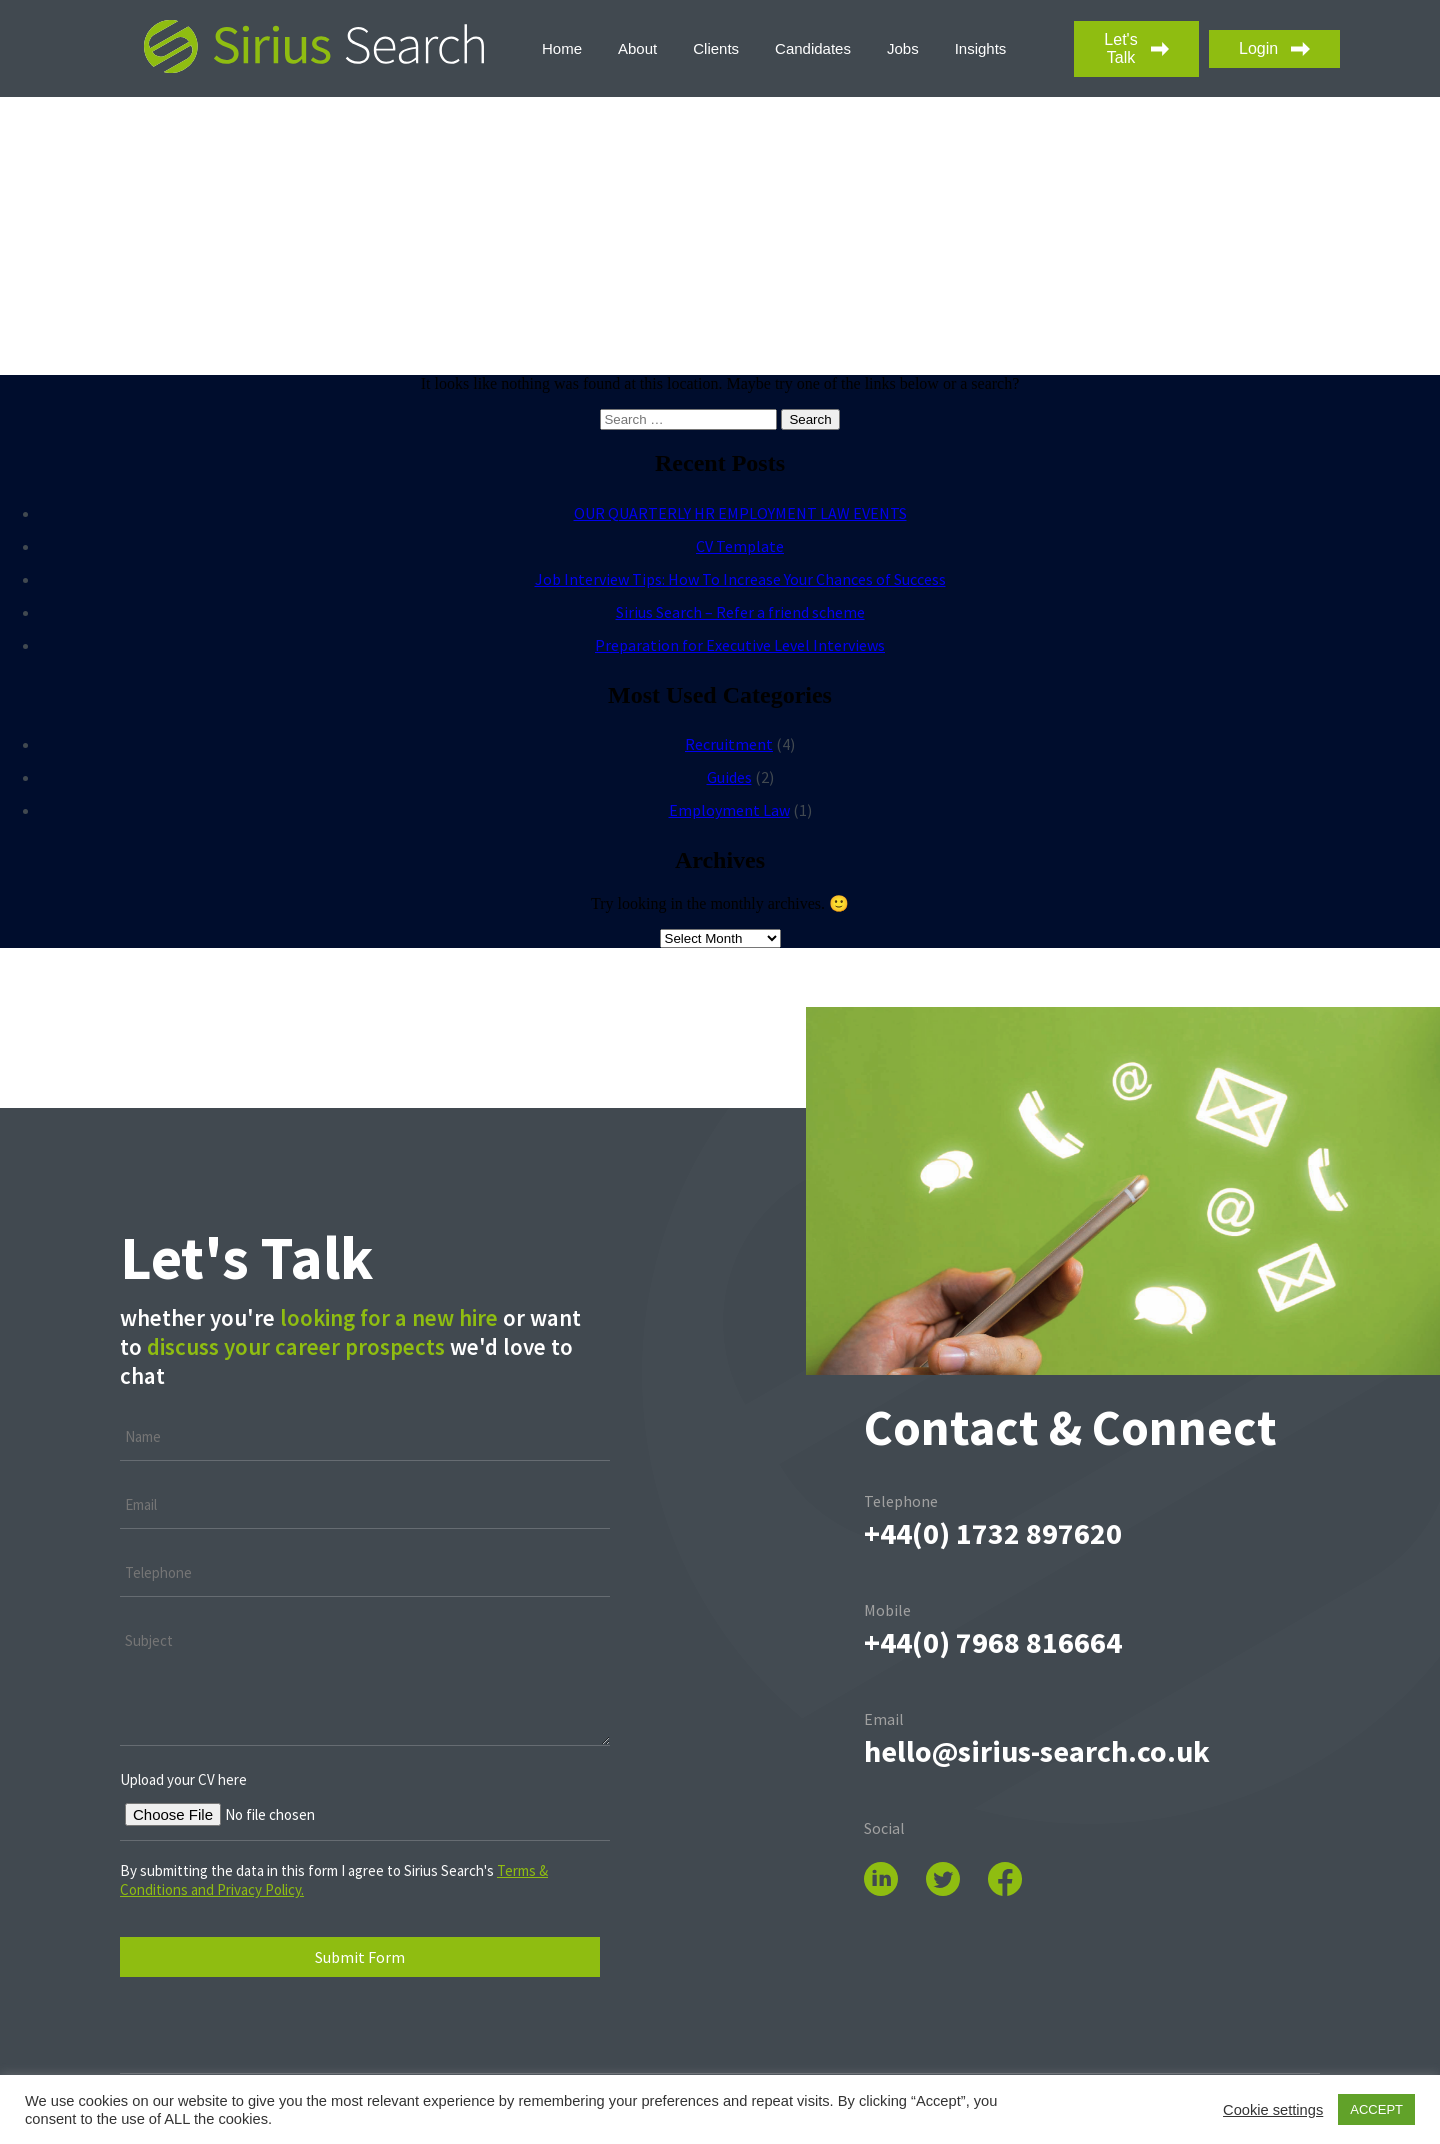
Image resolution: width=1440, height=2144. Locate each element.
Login (1274, 48)
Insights (981, 48)
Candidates (813, 48)
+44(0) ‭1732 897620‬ (993, 1533)
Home (562, 48)
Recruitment (729, 744)
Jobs (903, 48)
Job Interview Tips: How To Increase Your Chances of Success (740, 579)
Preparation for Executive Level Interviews (740, 645)
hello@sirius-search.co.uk (1037, 1751)
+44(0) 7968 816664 (993, 1642)
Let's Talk (1136, 48)
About (637, 48)
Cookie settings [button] (1273, 2110)
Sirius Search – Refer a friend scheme (740, 612)
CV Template (740, 546)
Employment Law (729, 810)
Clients (716, 48)
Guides (729, 777)
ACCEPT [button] (1376, 2109)
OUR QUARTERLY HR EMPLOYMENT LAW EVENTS (740, 513)
